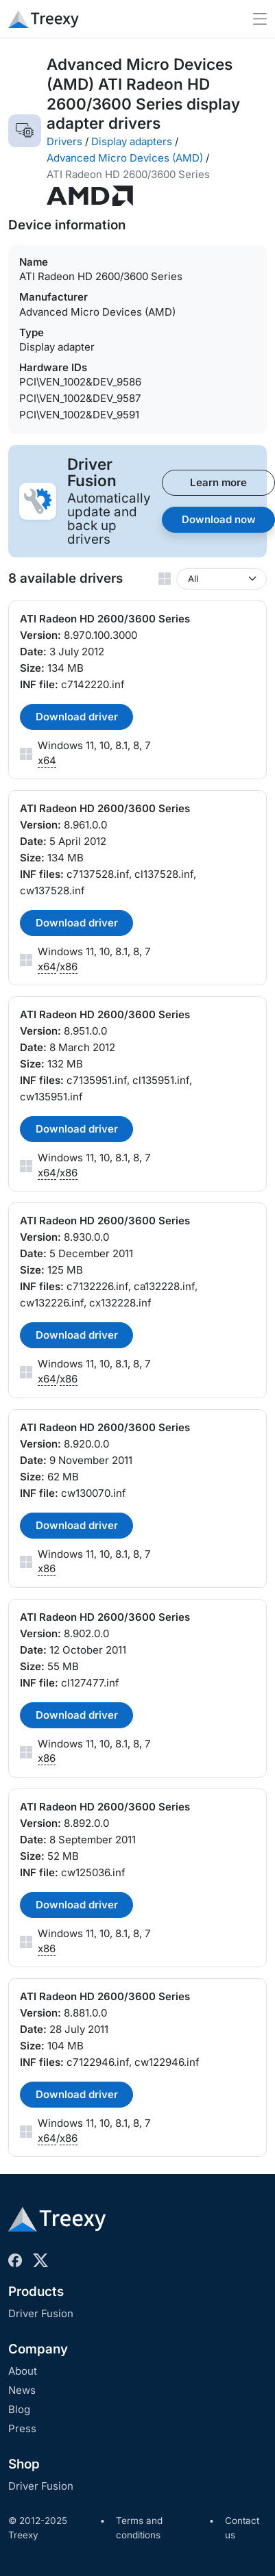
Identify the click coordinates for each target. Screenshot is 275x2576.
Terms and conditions (139, 2528)
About (22, 2370)
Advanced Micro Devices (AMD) (125, 157)
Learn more (218, 482)
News (22, 2390)
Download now (219, 519)
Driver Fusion (40, 2313)
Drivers (64, 141)
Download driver (77, 716)
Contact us (242, 2528)
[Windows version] (221, 579)
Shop (24, 2464)
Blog (19, 2409)
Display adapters (131, 141)
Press (22, 2428)
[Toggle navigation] (260, 19)
